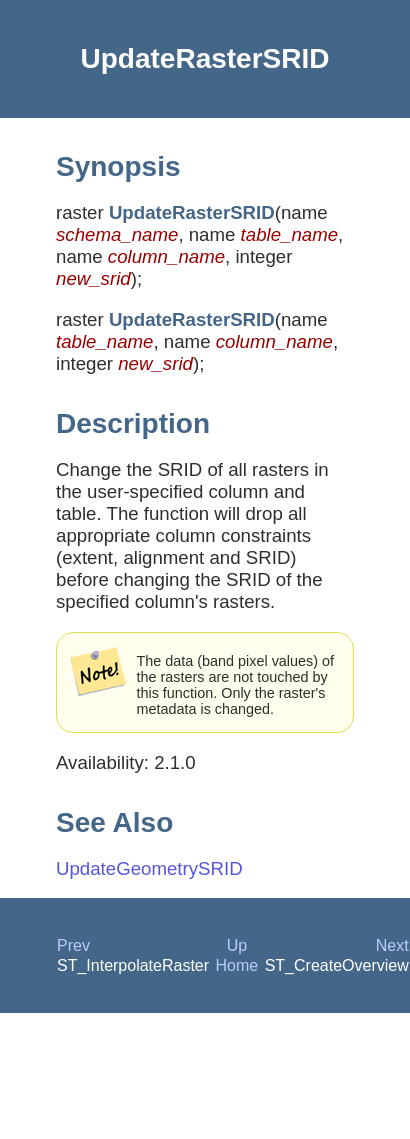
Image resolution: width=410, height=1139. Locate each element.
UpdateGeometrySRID (149, 868)
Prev (73, 945)
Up (237, 945)
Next (392, 945)
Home (237, 965)
